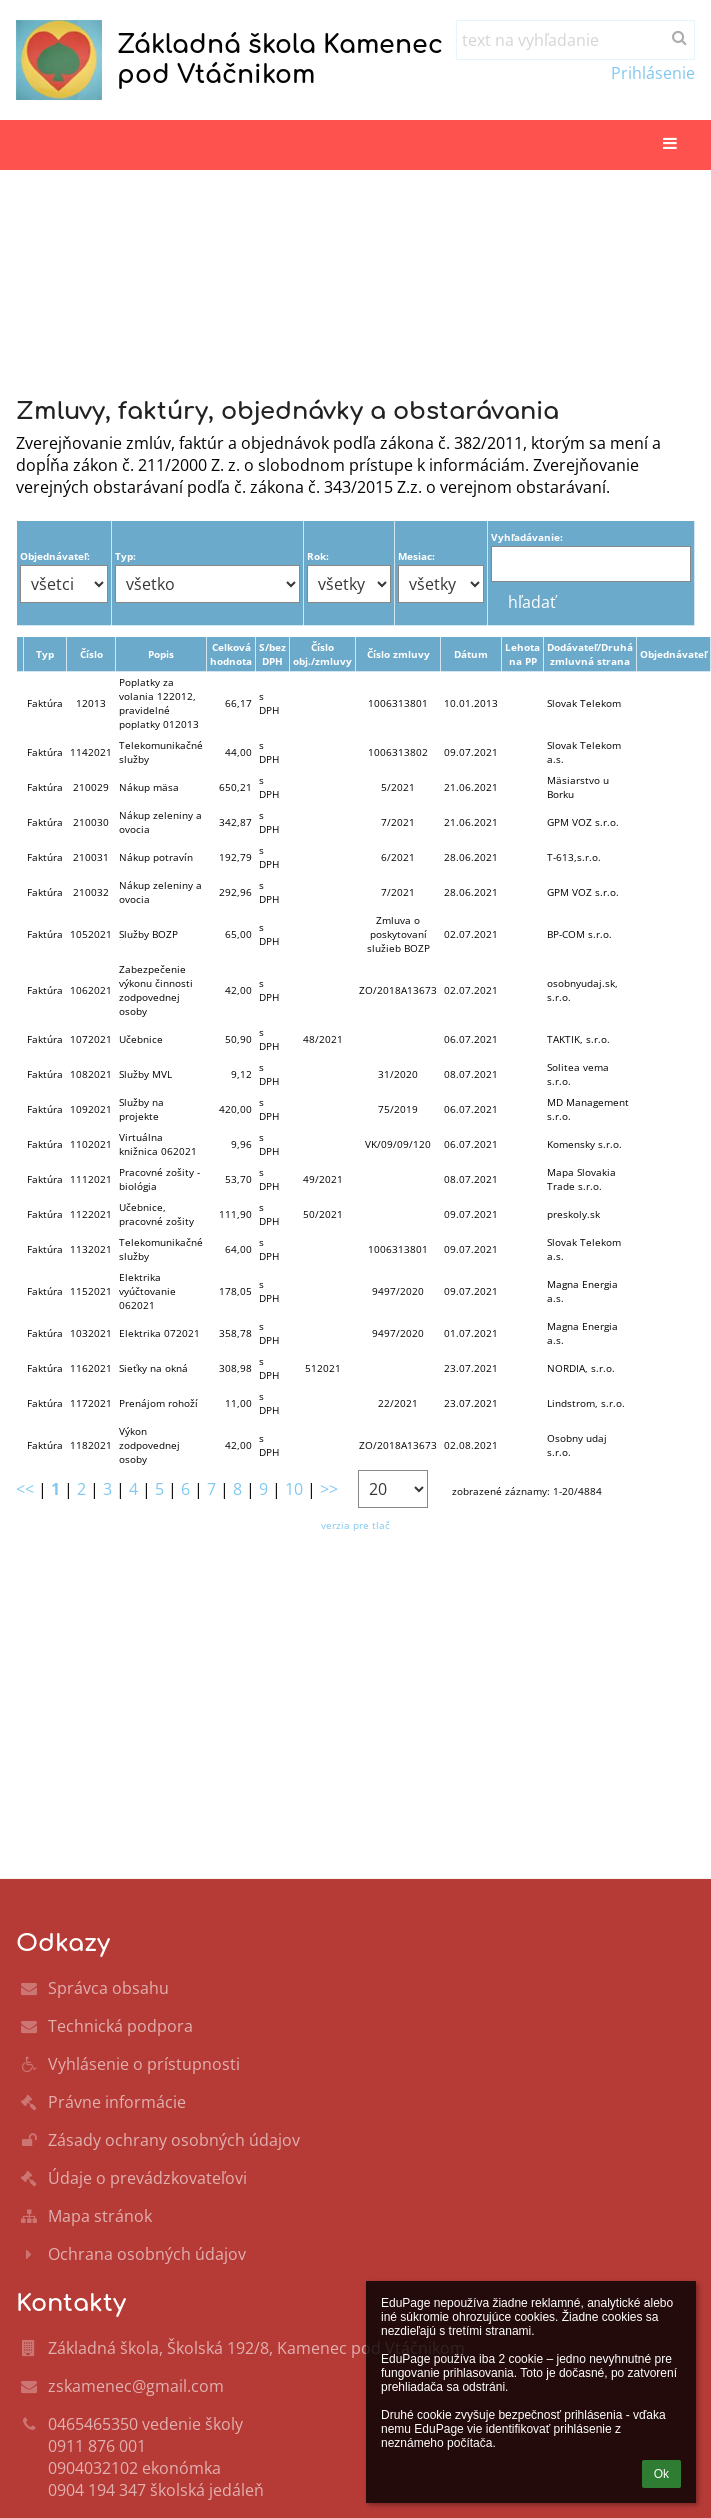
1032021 (91, 1333)
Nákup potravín (156, 857)
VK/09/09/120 (398, 1144)
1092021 (91, 1109)
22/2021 (398, 1403)
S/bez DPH (272, 654)
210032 (91, 892)
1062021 (91, 990)
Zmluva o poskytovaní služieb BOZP (398, 934)
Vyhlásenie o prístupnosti (144, 2064)
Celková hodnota (231, 654)
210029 (91, 787)
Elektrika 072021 (159, 1333)
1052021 (91, 934)
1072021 (91, 1039)
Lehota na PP (522, 654)
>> (329, 1489)
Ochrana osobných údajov (147, 2254)
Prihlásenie (653, 73)
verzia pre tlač (355, 1525)
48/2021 (323, 1039)
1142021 (91, 752)
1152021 (91, 1291)
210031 (91, 857)
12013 (91, 703)
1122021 (91, 1214)
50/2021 (323, 1214)
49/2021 (323, 1179)
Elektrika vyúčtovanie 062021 (147, 1291)
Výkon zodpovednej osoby (149, 1445)
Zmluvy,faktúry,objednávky (134, 306)
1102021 (91, 1144)
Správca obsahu (108, 1988)
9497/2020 (398, 1291)
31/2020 (398, 1074)
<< (25, 1489)
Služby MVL (145, 1074)
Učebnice (141, 1039)
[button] (669, 144)
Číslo (91, 654)
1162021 (91, 1368)
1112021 (91, 1179)
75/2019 (398, 1109)
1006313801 (398, 703)
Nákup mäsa (149, 787)
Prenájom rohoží (158, 1403)
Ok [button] (661, 2474)
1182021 (91, 1445)
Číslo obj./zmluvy (322, 654)
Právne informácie (117, 2102)
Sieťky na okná (153, 1368)
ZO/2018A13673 (398, 990)
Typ (45, 654)
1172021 (91, 1403)
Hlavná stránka (84, 283)
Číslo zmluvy (398, 654)
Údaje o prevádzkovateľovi (147, 2178)
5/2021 (398, 787)
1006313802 (398, 752)
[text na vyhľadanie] (575, 40)
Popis (161, 654)
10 (294, 1489)
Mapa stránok (100, 2216)
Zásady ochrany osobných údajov (174, 2140)
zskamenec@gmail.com (136, 2386)
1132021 (91, 1249)
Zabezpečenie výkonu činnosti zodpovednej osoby (156, 990)
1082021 (91, 1074)
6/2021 (398, 857)
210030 (91, 822)
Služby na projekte (141, 1109)
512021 (323, 1368)
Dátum (471, 654)
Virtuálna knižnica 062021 (158, 1144)
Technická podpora (120, 2026)
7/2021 (398, 822)
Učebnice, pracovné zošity (156, 1214)
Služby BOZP (148, 934)
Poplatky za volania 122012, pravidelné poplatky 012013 (159, 703)
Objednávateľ (673, 654)
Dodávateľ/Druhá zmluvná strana (590, 654)
